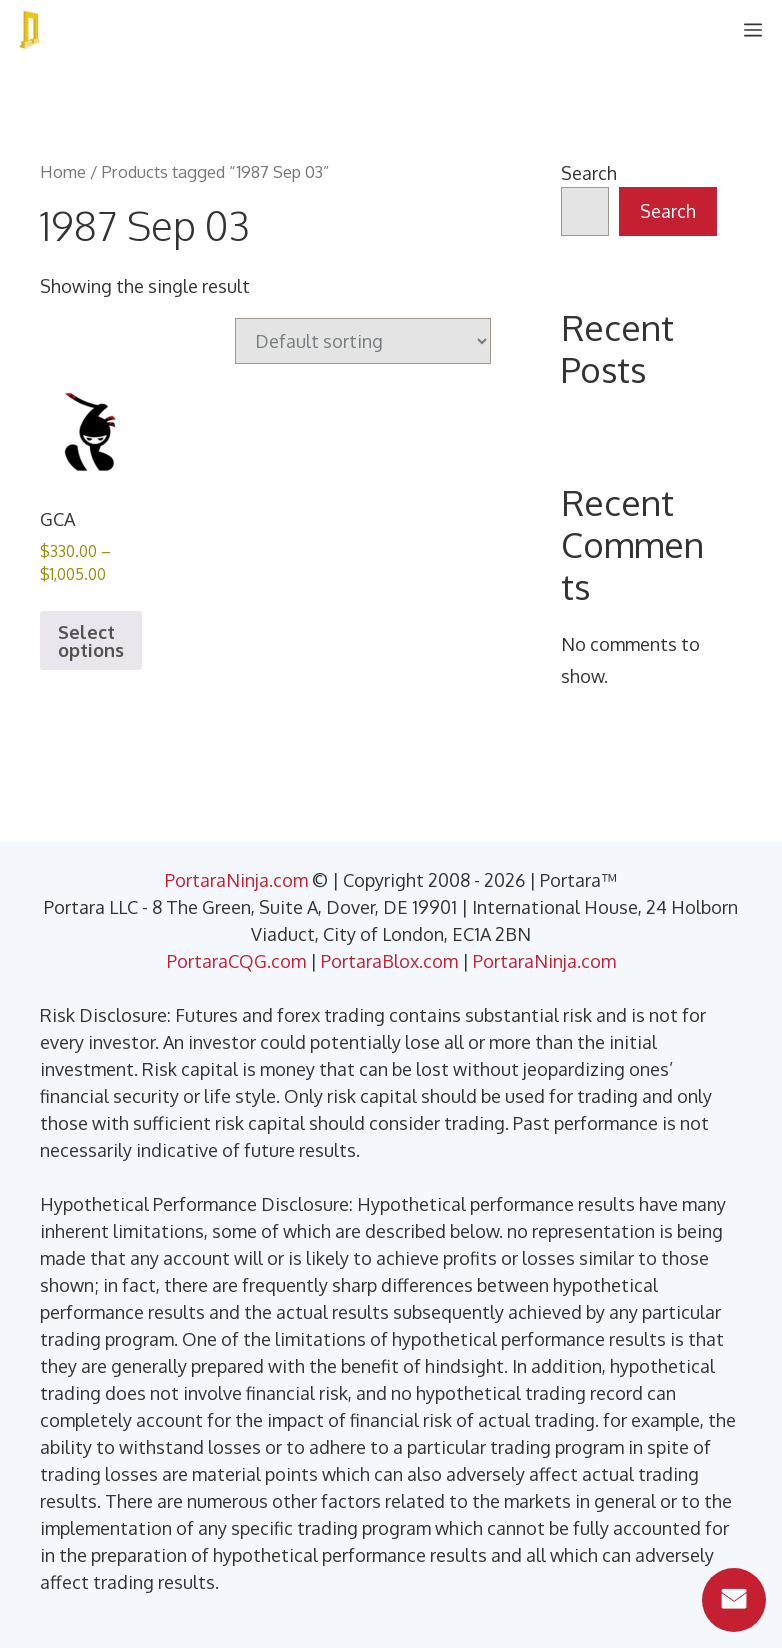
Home (63, 171)
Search (589, 173)
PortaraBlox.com (389, 961)
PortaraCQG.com (236, 961)
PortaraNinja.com (236, 880)
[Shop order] (363, 341)
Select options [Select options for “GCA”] (91, 641)
